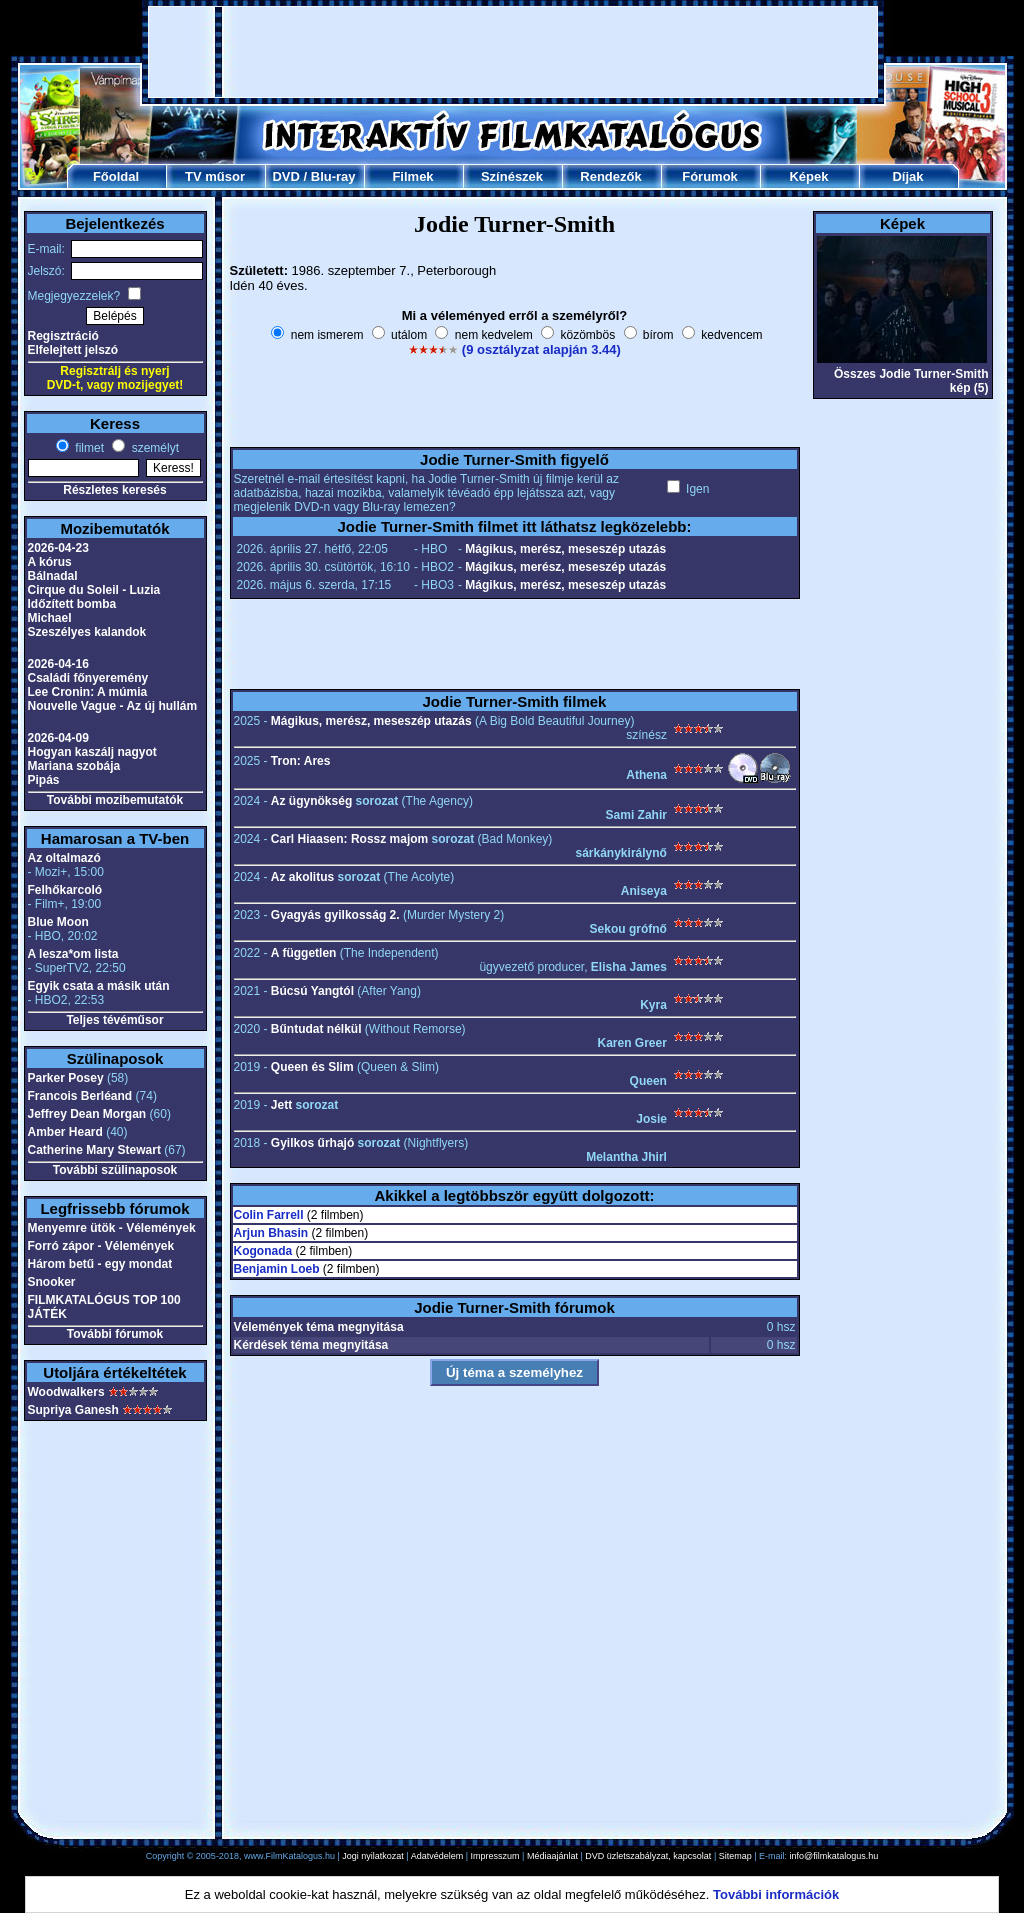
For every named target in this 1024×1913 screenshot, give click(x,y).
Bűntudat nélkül (316, 1029)
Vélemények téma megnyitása (319, 1327)
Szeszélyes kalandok (87, 632)
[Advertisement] (513, 52)
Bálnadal (53, 576)
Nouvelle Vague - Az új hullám (113, 706)
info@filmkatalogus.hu (834, 1856)
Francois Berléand (80, 1096)
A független (304, 953)
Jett (281, 1105)
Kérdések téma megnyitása (311, 1345)
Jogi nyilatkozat (373, 1856)
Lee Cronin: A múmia (88, 692)
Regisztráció (63, 336)
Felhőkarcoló (65, 890)
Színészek (512, 176)
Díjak (907, 176)
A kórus (50, 562)
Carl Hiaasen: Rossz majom (349, 839)
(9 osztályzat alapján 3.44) (541, 349)
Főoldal (116, 176)
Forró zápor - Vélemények (101, 1246)
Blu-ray (333, 176)
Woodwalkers (66, 1392)
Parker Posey (66, 1078)
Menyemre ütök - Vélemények (112, 1228)
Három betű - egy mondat (100, 1264)
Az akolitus (302, 877)
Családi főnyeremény (88, 678)
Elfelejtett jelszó (73, 350)
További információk (776, 1894)
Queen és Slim (312, 1067)
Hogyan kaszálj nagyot (92, 752)
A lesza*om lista (73, 954)
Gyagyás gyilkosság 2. (335, 915)
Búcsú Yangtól (312, 991)
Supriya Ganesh (73, 1410)
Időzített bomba (72, 604)
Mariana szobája (74, 766)
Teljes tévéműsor (114, 1020)
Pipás (44, 780)
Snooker (52, 1282)
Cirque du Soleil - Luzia (94, 590)
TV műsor (215, 176)
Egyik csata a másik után (99, 986)
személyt (153, 448)
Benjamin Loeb (277, 1269)
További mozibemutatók (115, 800)
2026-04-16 (58, 664)
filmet (88, 448)
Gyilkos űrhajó (312, 1143)
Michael (50, 618)
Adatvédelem (437, 1856)
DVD (285, 176)
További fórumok (115, 1334)
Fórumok (710, 176)
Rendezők (610, 176)
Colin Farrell (269, 1215)
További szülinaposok (115, 1170)
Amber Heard (65, 1132)
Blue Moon (58, 922)
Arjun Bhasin (271, 1233)
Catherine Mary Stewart (94, 1150)
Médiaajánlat (552, 1856)
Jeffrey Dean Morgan (87, 1114)
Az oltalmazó (64, 858)
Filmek (412, 176)
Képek (808, 176)
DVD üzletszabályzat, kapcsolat (648, 1856)
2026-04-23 (58, 548)
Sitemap (735, 1856)
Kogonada (263, 1251)
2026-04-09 (58, 738)
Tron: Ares (301, 761)
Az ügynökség (311, 801)
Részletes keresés (114, 490)
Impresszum (495, 1856)
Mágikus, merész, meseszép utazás (565, 549)
